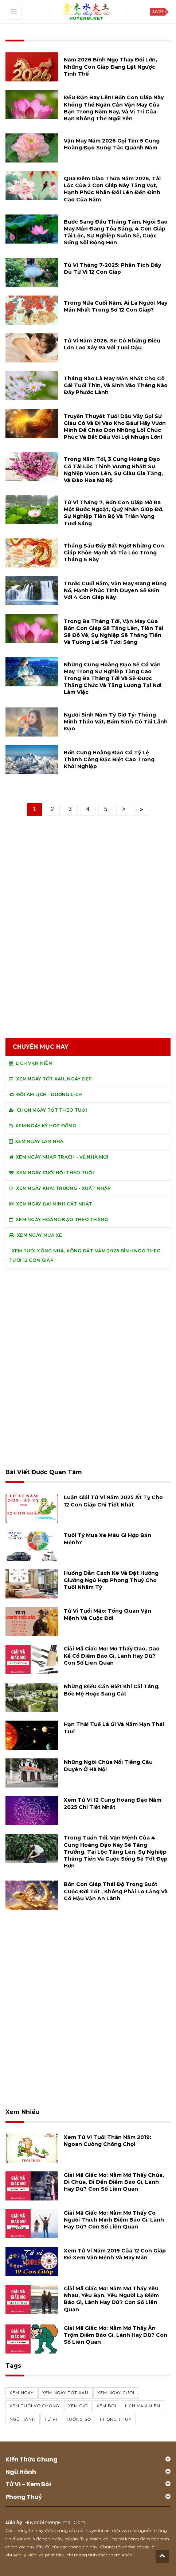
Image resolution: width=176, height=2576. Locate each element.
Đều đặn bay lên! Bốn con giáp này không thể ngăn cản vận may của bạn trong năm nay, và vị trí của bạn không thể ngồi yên (114, 108)
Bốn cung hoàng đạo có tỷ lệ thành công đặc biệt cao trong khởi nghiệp (109, 759)
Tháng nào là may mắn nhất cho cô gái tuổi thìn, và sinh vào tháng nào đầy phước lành (116, 385)
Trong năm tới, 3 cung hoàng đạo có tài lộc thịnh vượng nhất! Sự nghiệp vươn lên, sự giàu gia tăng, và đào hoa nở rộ (113, 469)
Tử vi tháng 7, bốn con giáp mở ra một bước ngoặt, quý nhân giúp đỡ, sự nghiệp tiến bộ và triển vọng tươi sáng (114, 513)
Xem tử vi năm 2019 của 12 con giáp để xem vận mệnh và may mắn (115, 2254)
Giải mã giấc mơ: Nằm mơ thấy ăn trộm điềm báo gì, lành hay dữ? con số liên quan (115, 2335)
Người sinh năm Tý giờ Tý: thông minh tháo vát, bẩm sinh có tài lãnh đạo (116, 721)
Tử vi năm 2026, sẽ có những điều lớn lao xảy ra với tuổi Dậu (112, 344)
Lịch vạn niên (142, 2405)
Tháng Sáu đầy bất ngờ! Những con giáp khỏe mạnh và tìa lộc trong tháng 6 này (114, 552)
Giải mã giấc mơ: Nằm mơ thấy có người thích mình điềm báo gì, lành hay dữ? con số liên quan (114, 2220)
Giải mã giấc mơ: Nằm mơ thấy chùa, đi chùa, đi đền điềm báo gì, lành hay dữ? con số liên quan (114, 2182)
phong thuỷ (116, 2419)
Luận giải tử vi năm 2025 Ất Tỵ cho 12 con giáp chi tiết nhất (113, 1501)
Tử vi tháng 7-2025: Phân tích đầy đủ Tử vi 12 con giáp (112, 268)
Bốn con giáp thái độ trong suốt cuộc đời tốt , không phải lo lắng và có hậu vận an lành (116, 1891)
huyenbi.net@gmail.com (54, 2522)
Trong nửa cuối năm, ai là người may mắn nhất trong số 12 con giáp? (115, 306)
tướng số (78, 2419)
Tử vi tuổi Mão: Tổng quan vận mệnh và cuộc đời (107, 1614)
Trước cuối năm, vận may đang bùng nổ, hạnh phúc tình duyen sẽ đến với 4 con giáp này (115, 590)
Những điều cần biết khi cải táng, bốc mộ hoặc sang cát (112, 1690)
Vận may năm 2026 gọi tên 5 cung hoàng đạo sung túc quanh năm (112, 144)
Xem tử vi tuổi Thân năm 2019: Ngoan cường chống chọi (107, 2140)
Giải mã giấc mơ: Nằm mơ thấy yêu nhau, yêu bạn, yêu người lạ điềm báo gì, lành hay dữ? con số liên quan (111, 2299)
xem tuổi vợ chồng (34, 2405)
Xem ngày (21, 2392)
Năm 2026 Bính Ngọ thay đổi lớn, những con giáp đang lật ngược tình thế (110, 66)
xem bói (106, 2405)
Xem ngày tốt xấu (65, 2392)
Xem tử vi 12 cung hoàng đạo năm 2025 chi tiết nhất (112, 1803)
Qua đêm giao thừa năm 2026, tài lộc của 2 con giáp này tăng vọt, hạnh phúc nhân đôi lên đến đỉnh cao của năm (112, 189)
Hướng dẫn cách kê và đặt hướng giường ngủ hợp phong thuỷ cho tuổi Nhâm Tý (111, 1580)
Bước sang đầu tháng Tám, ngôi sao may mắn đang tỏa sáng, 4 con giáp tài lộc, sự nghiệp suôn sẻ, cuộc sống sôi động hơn (116, 232)
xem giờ (78, 2405)
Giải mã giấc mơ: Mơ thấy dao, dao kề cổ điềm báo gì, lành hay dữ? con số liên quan (112, 1655)
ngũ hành (22, 2419)
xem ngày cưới (115, 2392)
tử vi (50, 2419)
